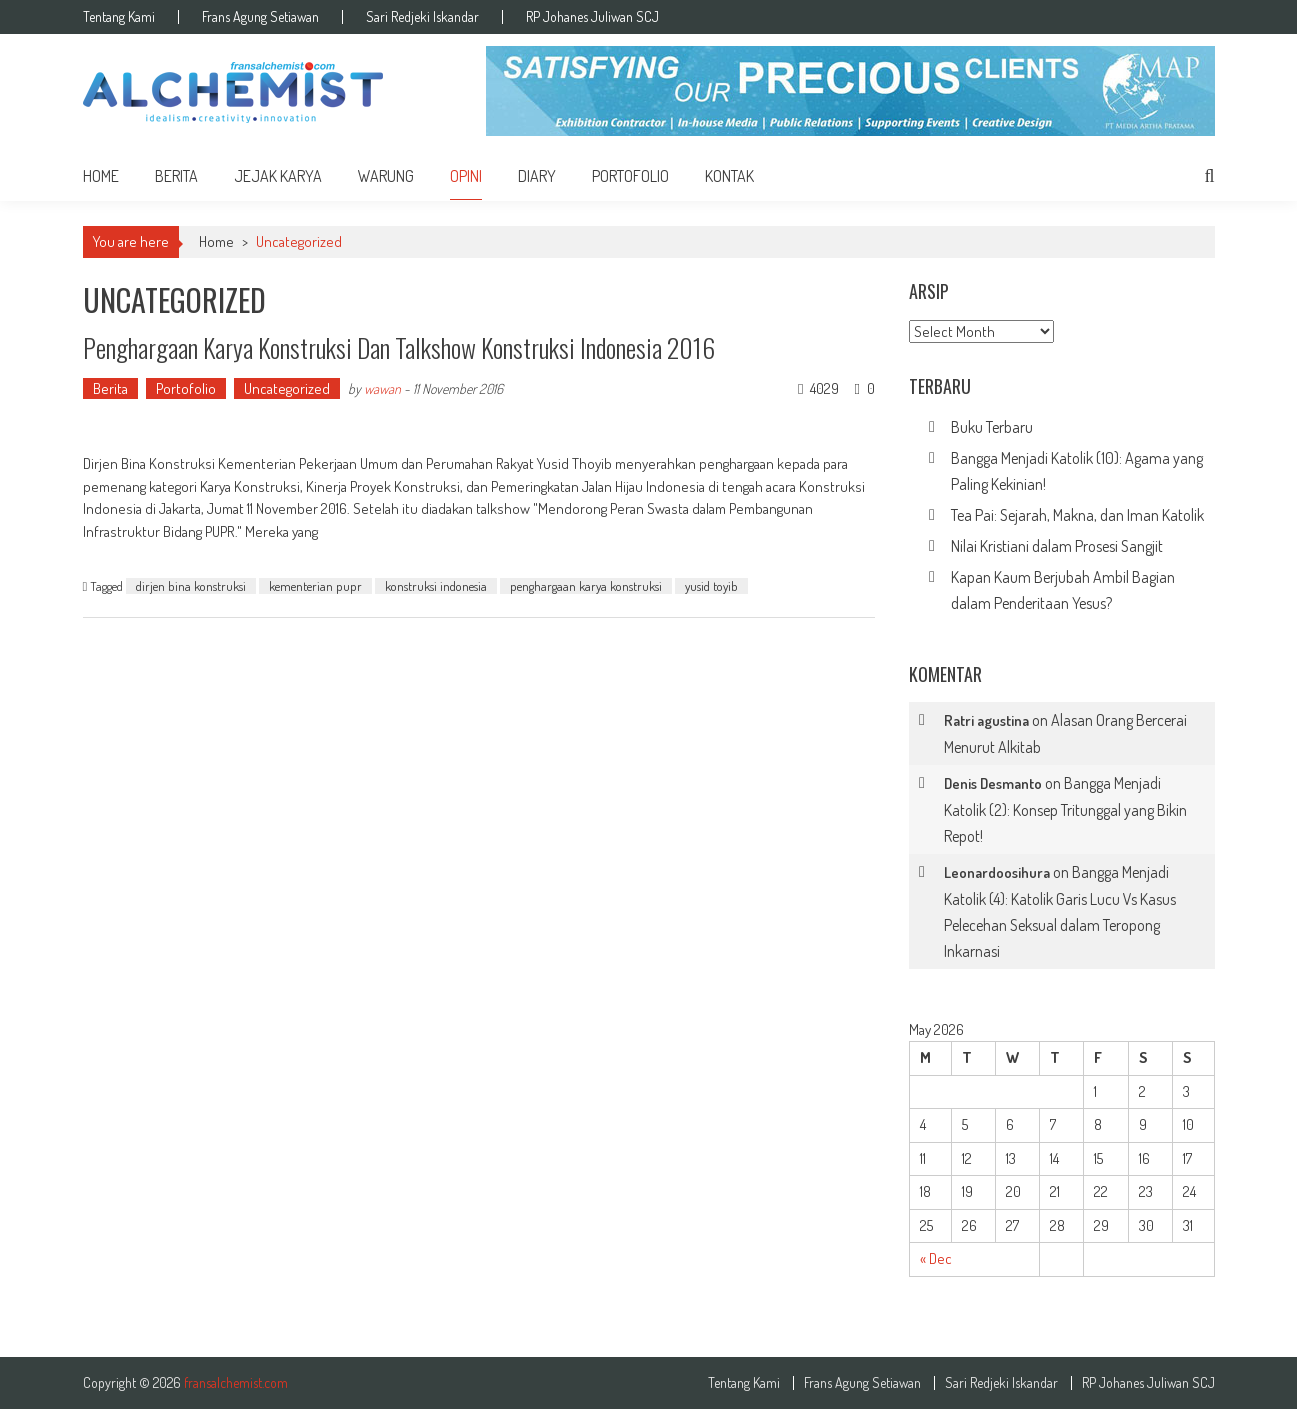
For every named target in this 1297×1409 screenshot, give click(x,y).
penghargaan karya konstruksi (586, 586)
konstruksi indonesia (436, 586)
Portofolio (630, 176)
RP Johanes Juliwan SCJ (592, 17)
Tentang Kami (119, 17)
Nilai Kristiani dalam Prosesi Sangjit (1057, 546)
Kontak (729, 176)
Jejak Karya (278, 176)
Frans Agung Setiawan (260, 17)
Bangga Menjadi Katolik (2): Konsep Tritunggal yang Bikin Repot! (1065, 809)
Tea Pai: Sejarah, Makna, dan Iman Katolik (1077, 515)
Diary (537, 176)
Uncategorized (287, 388)
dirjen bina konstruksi (191, 586)
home (101, 176)
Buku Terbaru (992, 427)
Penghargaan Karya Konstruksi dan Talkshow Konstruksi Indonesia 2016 (399, 347)
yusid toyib (711, 586)
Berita (176, 176)
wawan (382, 388)
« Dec (936, 1258)
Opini (466, 176)
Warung (386, 176)
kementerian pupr (315, 586)
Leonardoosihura (997, 872)
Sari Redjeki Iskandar (422, 17)
